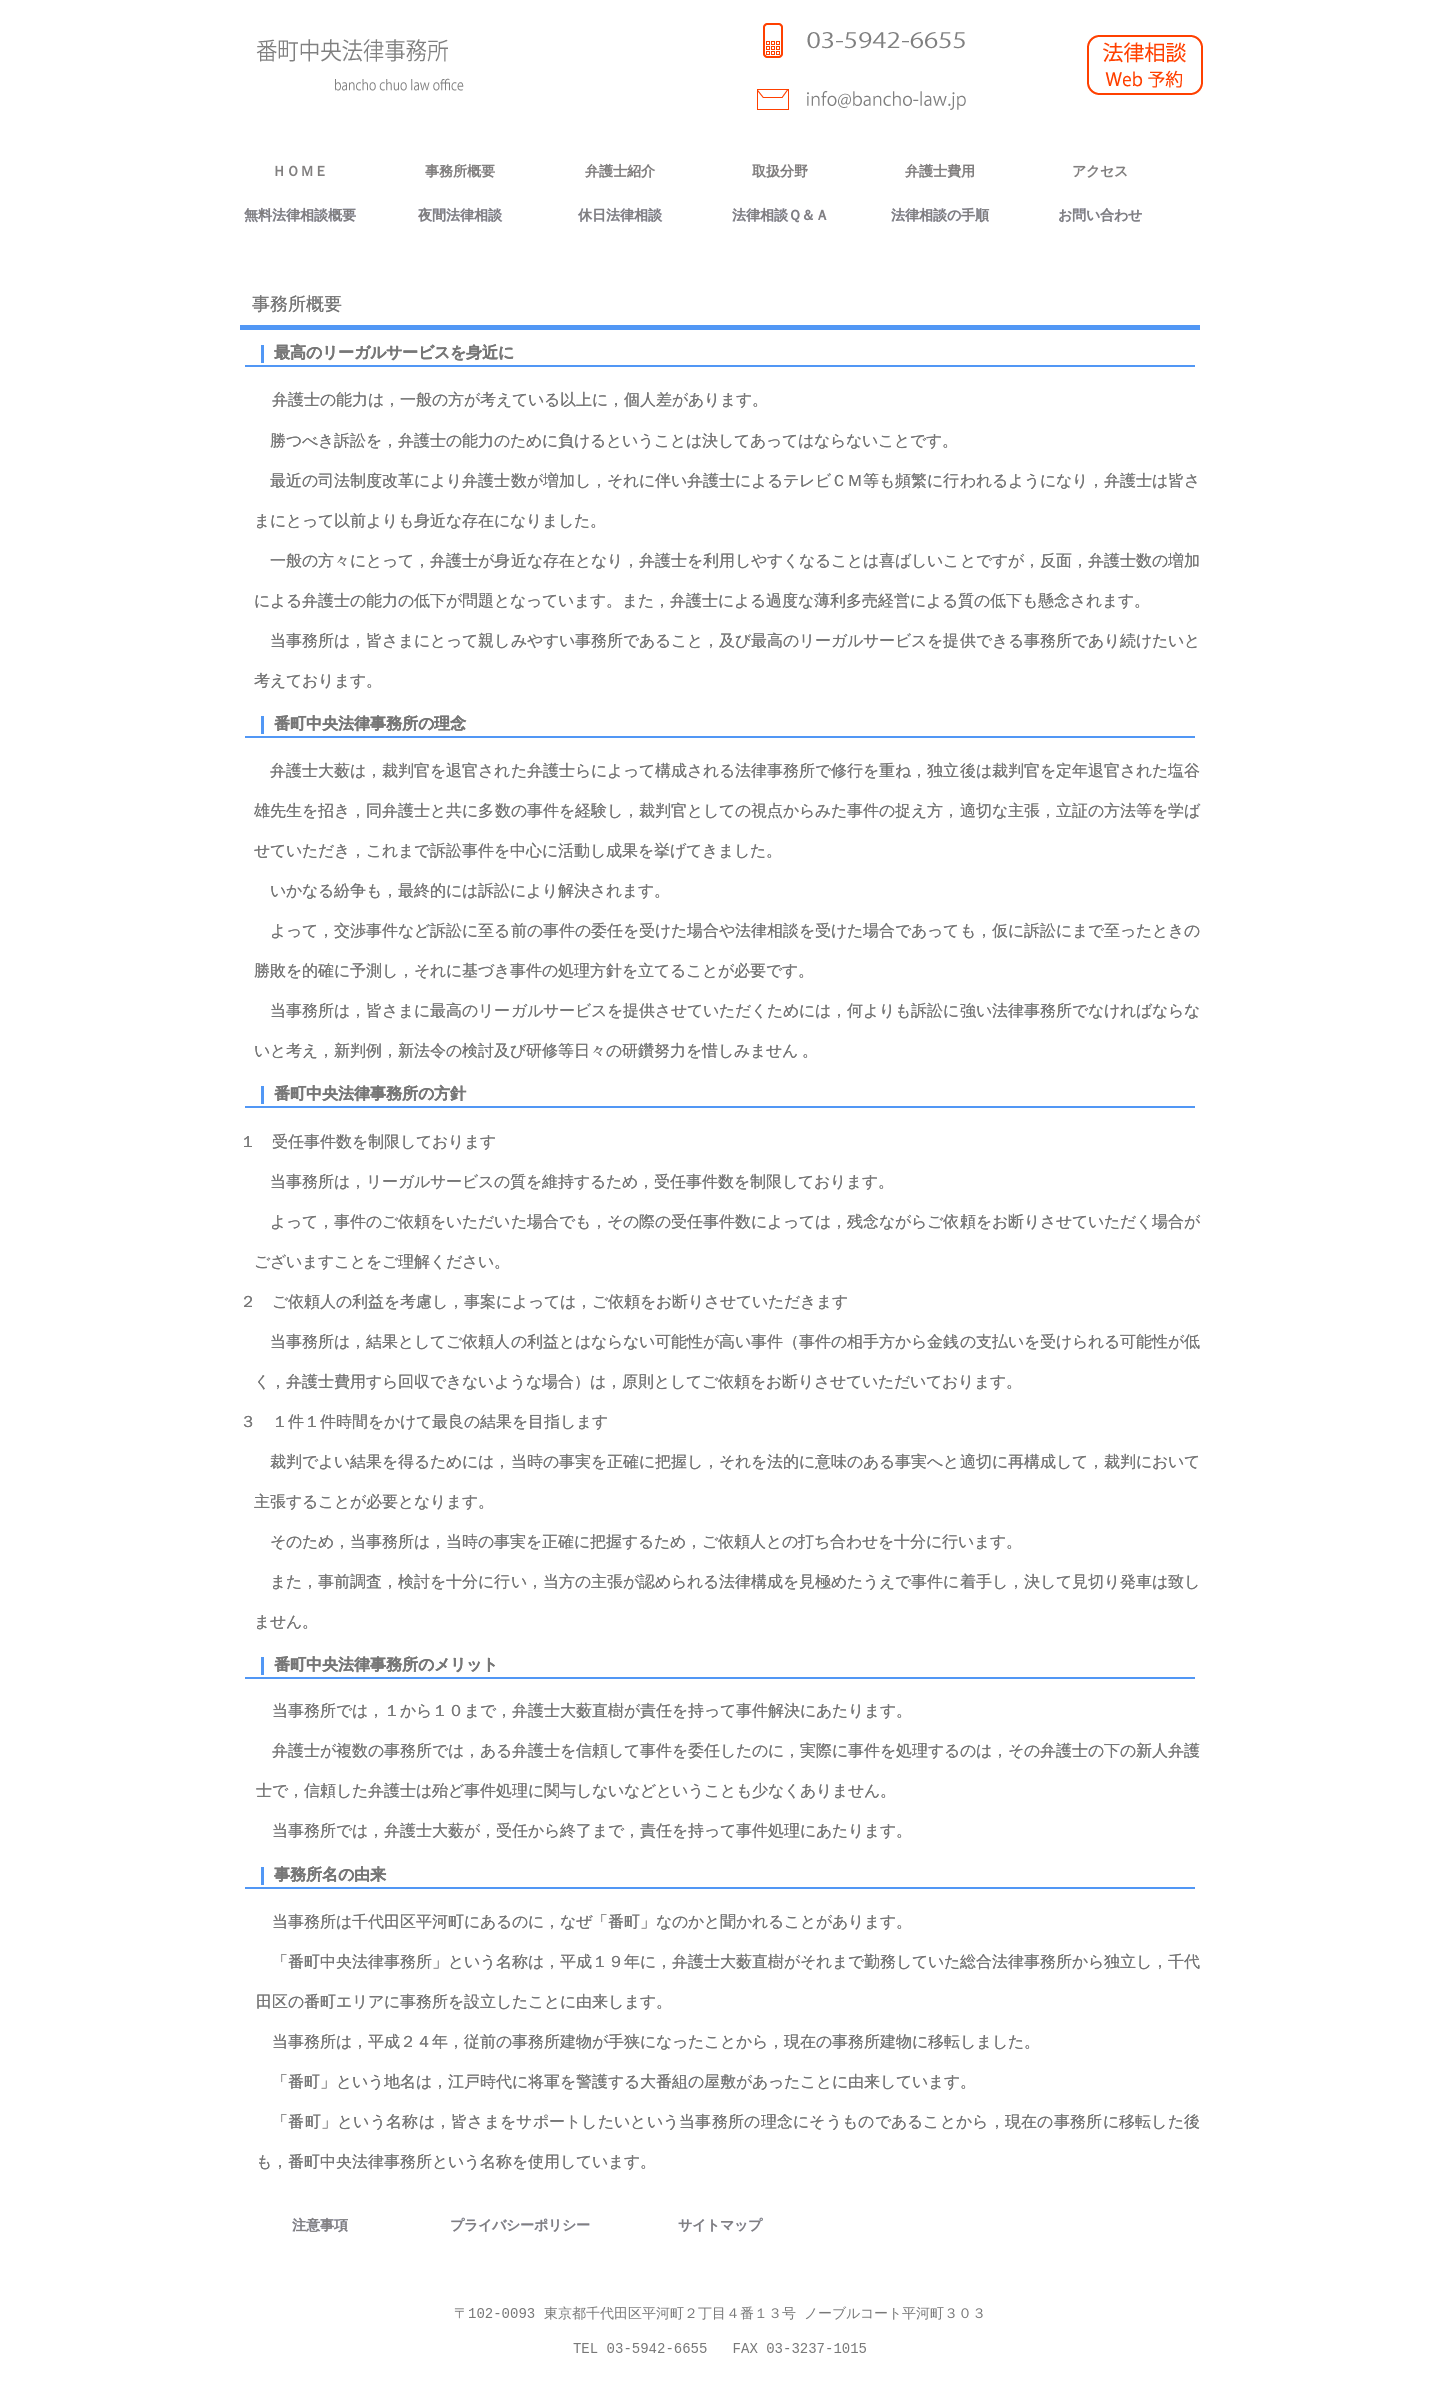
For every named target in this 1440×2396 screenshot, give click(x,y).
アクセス (1100, 171)
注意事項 (320, 2224)
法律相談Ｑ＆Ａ (780, 215)
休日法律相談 (620, 215)
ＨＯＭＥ (300, 171)
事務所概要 (460, 171)
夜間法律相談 (460, 215)
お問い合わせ (1100, 215)
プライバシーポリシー (520, 2224)
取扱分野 (780, 171)
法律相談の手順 (940, 215)
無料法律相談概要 (300, 215)
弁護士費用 (940, 171)
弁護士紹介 (620, 171)
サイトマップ (720, 2224)
